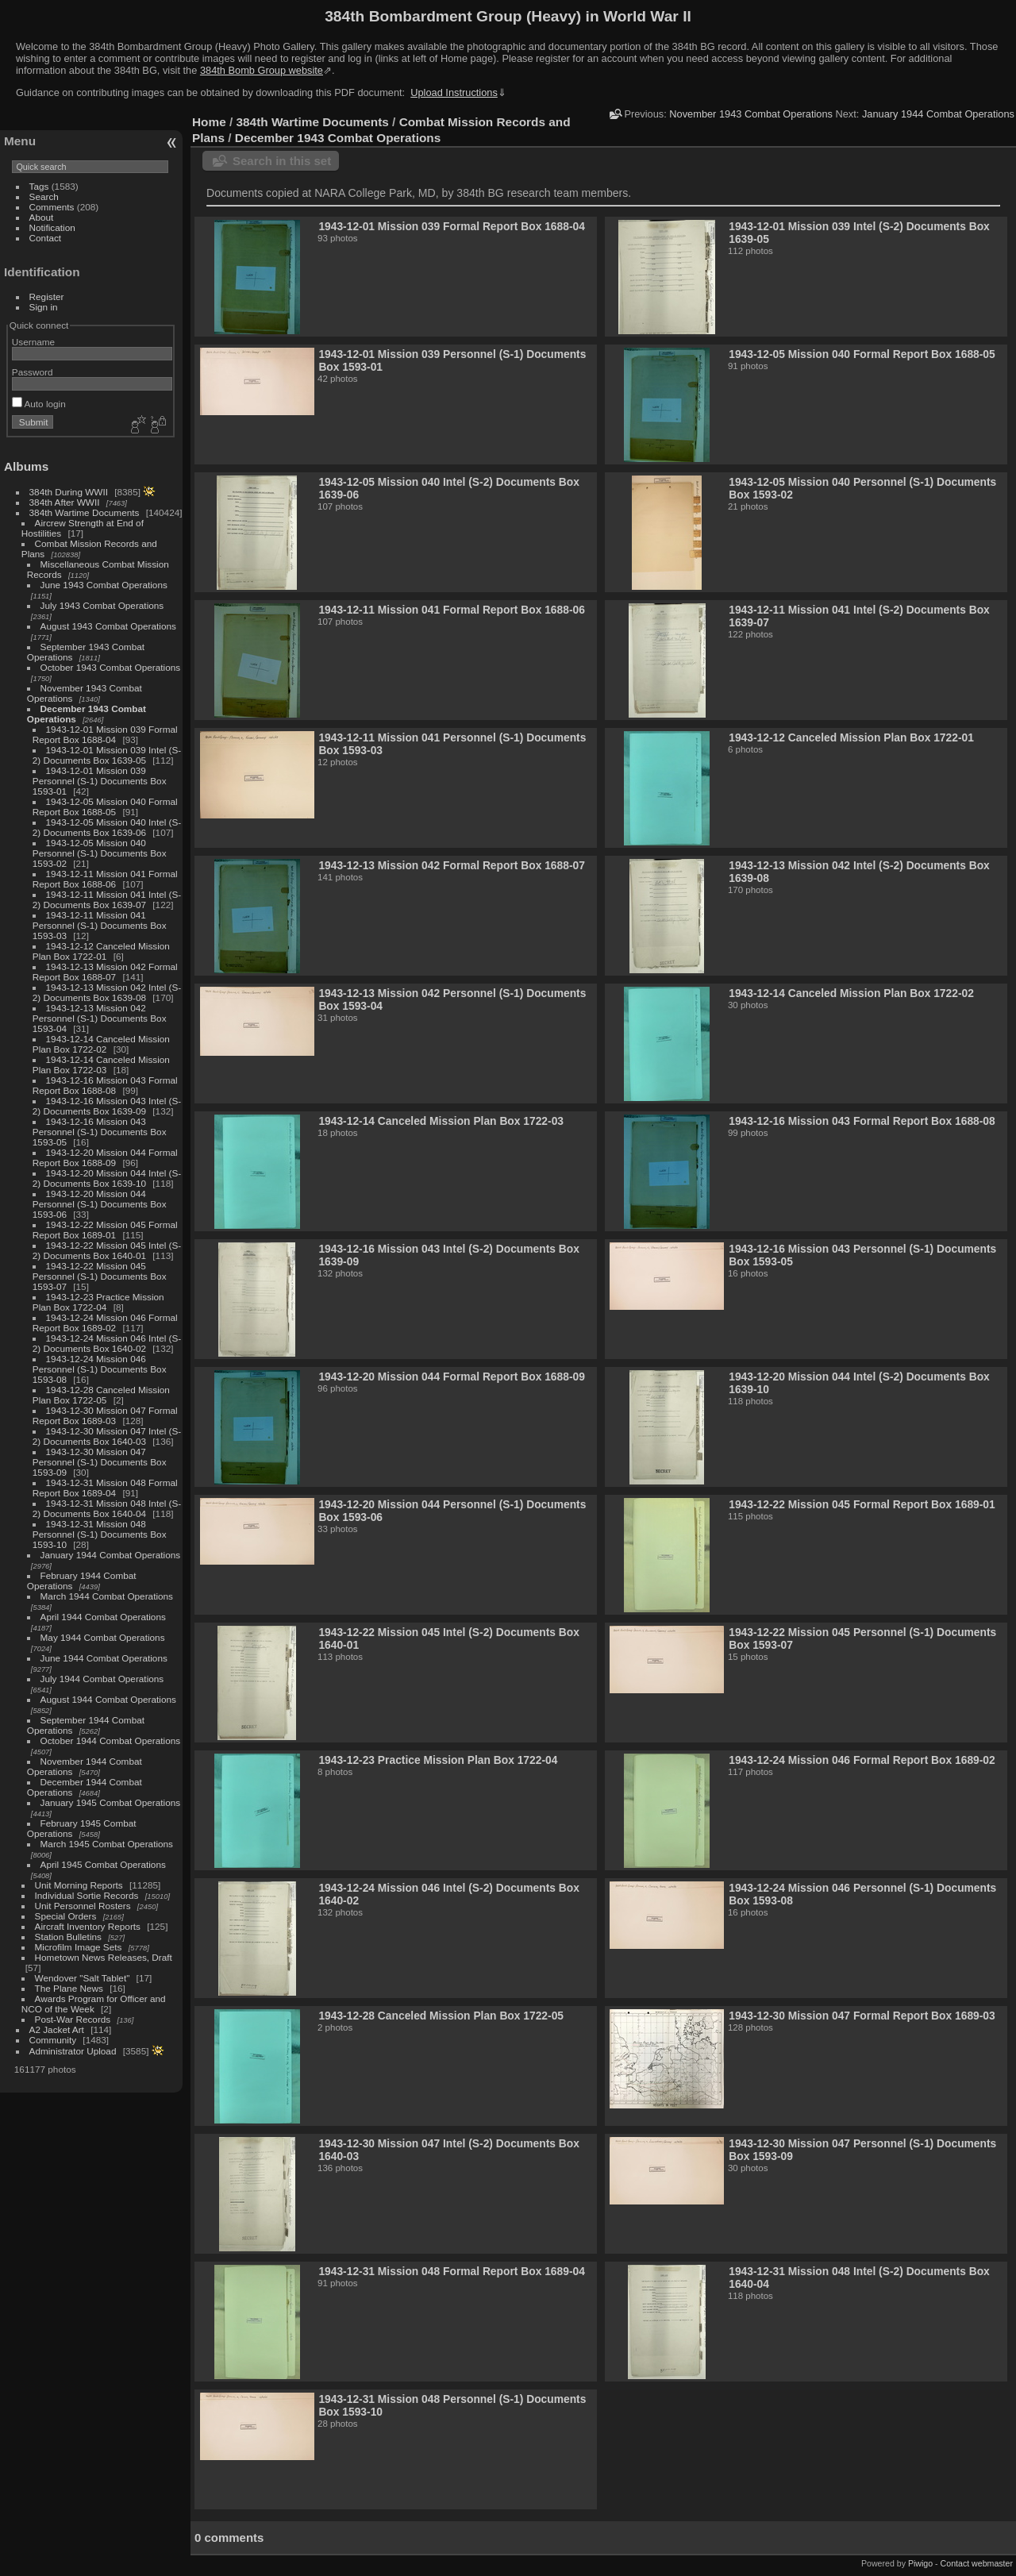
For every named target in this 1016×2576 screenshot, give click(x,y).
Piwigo (920, 2563)
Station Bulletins (68, 1936)
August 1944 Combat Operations (108, 1699)
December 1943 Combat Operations (338, 137)
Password (32, 372)
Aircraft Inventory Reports (87, 1926)
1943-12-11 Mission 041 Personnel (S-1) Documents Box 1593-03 (100, 925)
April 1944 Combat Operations (103, 1616)
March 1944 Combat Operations (106, 1596)
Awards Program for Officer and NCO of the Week (93, 2003)
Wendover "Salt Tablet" (82, 1978)
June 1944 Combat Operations (103, 1658)
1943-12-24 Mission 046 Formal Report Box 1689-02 (105, 1322)
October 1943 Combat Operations (110, 667)
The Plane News (69, 1988)
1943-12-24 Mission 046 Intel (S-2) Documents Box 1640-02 (107, 1343)
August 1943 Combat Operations (108, 626)
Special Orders (66, 1916)
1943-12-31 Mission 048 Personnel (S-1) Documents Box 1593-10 (100, 1534)
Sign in (43, 307)
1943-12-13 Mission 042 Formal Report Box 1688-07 (105, 971)
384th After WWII (64, 502)
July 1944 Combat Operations (102, 1678)
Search (44, 196)
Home (209, 122)
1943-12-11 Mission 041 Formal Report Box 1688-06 (105, 878)
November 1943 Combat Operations (751, 114)
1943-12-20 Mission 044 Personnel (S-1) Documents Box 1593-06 (100, 1203)
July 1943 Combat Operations (102, 605)
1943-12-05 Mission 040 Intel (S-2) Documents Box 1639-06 (107, 827)
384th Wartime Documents (84, 512)
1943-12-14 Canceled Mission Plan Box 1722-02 (101, 1044)
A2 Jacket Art (56, 2029)
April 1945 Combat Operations (103, 1864)
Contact (45, 238)
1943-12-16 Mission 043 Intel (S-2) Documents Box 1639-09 (107, 1105)
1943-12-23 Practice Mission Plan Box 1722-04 (98, 1302)
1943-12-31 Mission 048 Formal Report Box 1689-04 (105, 1487)
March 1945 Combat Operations (106, 1844)
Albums (26, 466)
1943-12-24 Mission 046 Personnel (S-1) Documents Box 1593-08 (100, 1368)
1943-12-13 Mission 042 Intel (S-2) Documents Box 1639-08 (107, 992)
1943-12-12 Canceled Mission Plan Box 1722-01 (101, 951)
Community (53, 2040)
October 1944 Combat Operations (110, 1740)
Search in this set (282, 160)
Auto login (39, 404)
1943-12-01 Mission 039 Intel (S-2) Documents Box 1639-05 (107, 755)
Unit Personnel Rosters (83, 1905)
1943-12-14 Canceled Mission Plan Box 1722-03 (101, 1064)
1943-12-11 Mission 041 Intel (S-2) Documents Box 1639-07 (107, 899)
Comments (52, 207)
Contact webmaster (977, 2563)
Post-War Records (73, 2019)
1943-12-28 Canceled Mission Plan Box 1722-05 (101, 1394)
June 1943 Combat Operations (103, 585)
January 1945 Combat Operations (110, 1802)
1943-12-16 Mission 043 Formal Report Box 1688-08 (105, 1085)
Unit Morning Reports (79, 1885)
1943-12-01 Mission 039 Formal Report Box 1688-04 (105, 734)
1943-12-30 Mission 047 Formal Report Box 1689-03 (105, 1415)
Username (33, 342)
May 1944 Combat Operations (102, 1637)
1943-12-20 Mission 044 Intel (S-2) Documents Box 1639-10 (107, 1178)
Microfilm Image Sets (78, 1947)
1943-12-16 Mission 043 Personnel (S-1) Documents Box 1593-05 (100, 1131)
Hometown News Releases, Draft (103, 1957)
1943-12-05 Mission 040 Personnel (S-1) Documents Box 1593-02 (100, 852)
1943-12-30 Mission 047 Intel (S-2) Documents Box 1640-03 (107, 1436)
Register (46, 296)
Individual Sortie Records (87, 1895)
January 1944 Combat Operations (110, 1555)
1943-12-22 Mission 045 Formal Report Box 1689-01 (105, 1229)
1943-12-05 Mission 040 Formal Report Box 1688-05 (105, 806)
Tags (39, 186)
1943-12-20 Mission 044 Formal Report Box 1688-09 (105, 1157)
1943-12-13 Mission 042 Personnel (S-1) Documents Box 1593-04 (100, 1018)
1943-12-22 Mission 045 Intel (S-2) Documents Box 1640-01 (107, 1250)
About (41, 217)
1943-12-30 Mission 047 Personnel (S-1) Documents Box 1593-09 (100, 1461)
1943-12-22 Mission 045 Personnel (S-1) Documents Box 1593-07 (100, 1276)
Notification (52, 227)
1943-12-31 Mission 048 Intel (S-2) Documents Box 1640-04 (107, 1508)
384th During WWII (68, 492)
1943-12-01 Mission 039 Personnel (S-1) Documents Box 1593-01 (100, 780)
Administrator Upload (73, 2051)
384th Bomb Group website (261, 70)
